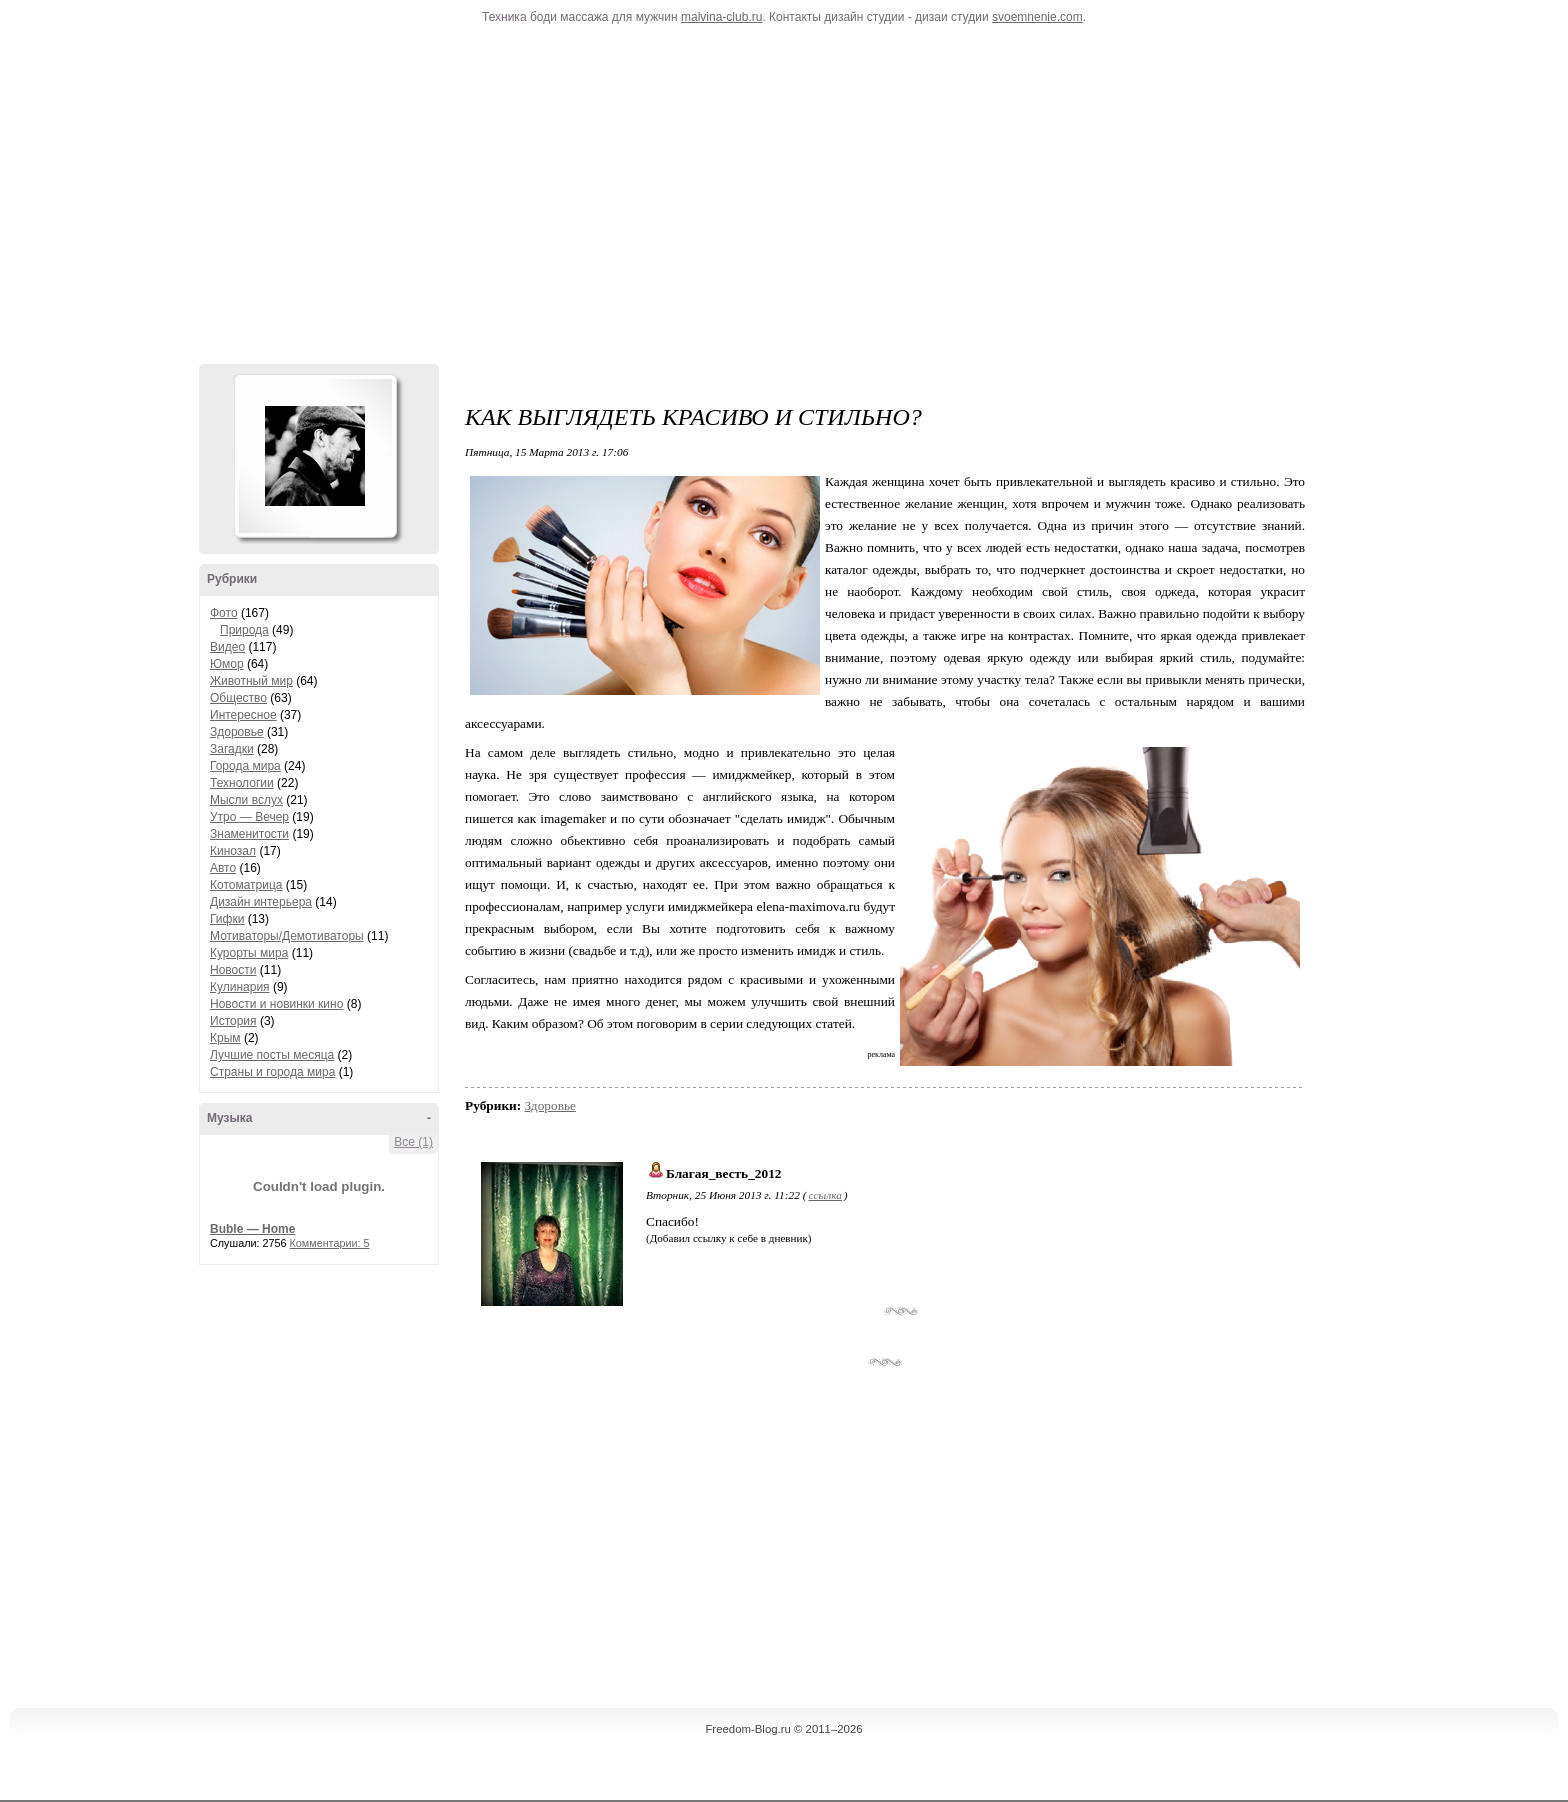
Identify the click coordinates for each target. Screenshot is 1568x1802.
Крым (225, 1038)
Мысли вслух (246, 800)
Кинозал (233, 851)
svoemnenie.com (1037, 17)
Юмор (227, 664)
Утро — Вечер (249, 817)
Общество (238, 698)
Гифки (227, 919)
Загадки (232, 749)
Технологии (242, 783)
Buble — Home (252, 1229)
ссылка (824, 1195)
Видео (227, 647)
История (233, 1021)
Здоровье (237, 732)
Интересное (243, 715)
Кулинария (240, 987)
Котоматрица (246, 885)
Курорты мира (249, 953)
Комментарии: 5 (330, 1243)
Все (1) (413, 1142)
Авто (223, 868)
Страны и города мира (272, 1072)
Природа (244, 630)
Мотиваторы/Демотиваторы (287, 936)
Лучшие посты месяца (272, 1055)
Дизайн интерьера (261, 902)
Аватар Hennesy (315, 456)
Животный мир (251, 681)
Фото (224, 613)
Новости (233, 970)
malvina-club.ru (721, 17)
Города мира (245, 766)
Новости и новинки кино (276, 1004)
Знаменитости (249, 834)
